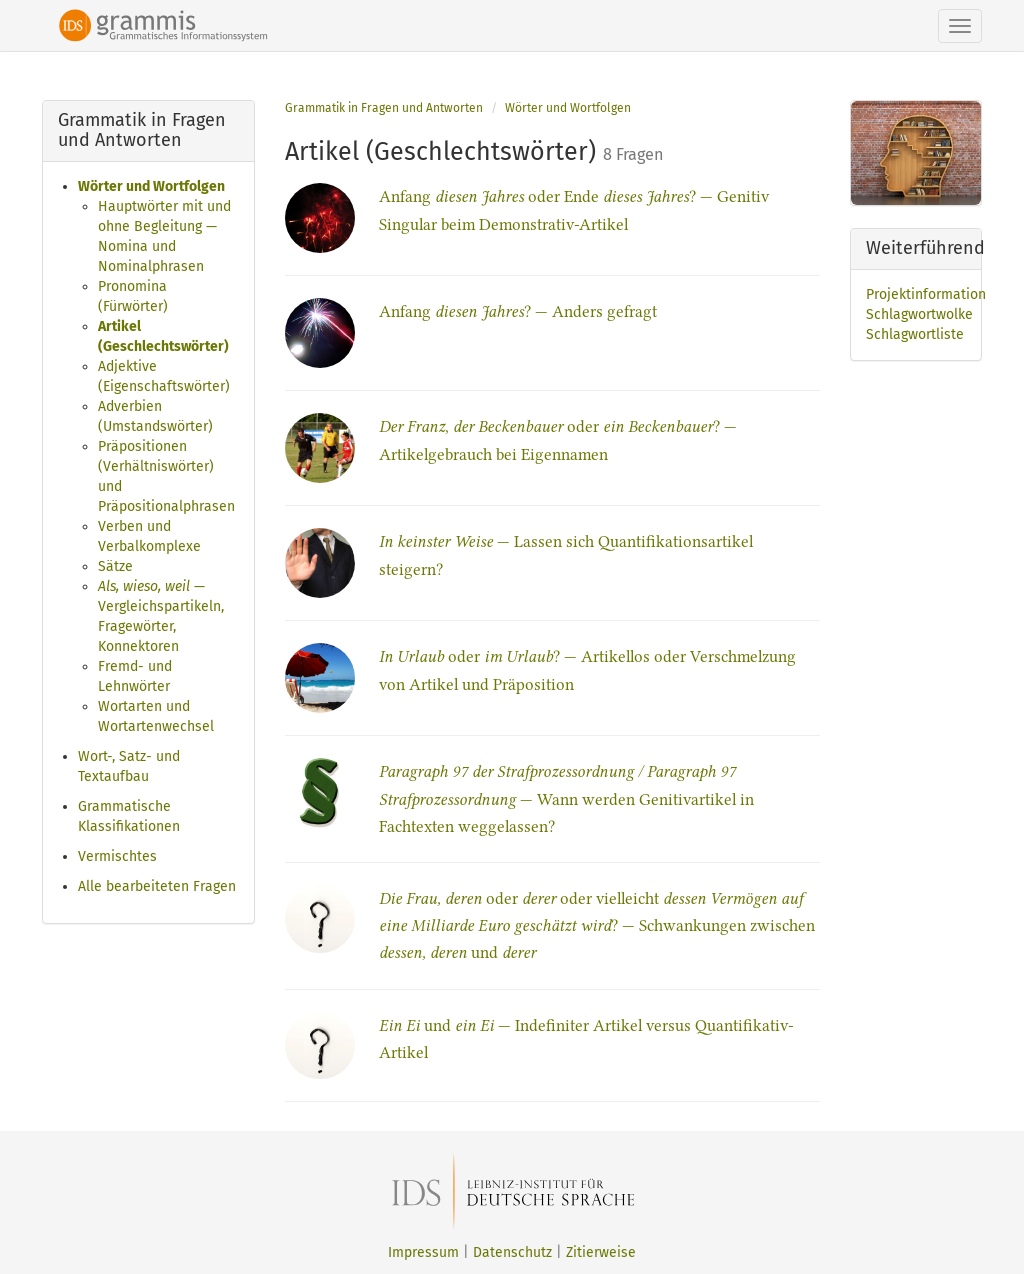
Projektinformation (926, 294)
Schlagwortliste (915, 334)
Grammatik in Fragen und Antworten (384, 108)
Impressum (423, 1252)
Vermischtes (117, 856)
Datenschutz (512, 1252)
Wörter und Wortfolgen (151, 186)
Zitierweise (601, 1252)
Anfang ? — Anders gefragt (518, 311)
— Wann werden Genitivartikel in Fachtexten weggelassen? (566, 798)
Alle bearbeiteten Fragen (157, 886)
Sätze (115, 566)
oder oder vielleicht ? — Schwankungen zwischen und (597, 925)
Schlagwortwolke (919, 314)
